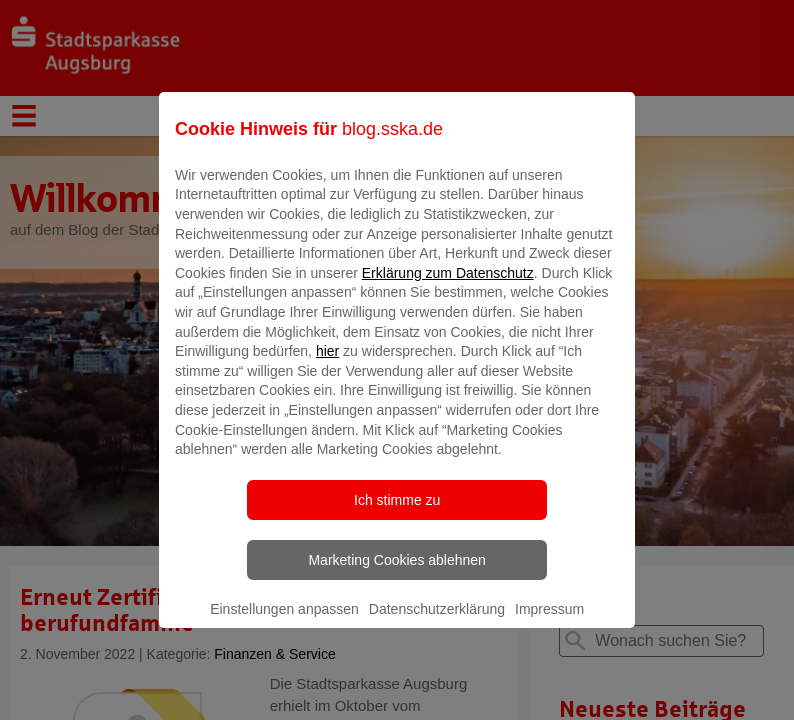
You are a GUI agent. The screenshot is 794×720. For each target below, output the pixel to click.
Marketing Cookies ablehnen (396, 574)
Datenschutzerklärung (437, 623)
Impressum (549, 623)
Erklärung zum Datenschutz (448, 287)
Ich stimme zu (397, 514)
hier (327, 366)
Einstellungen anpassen (284, 623)
